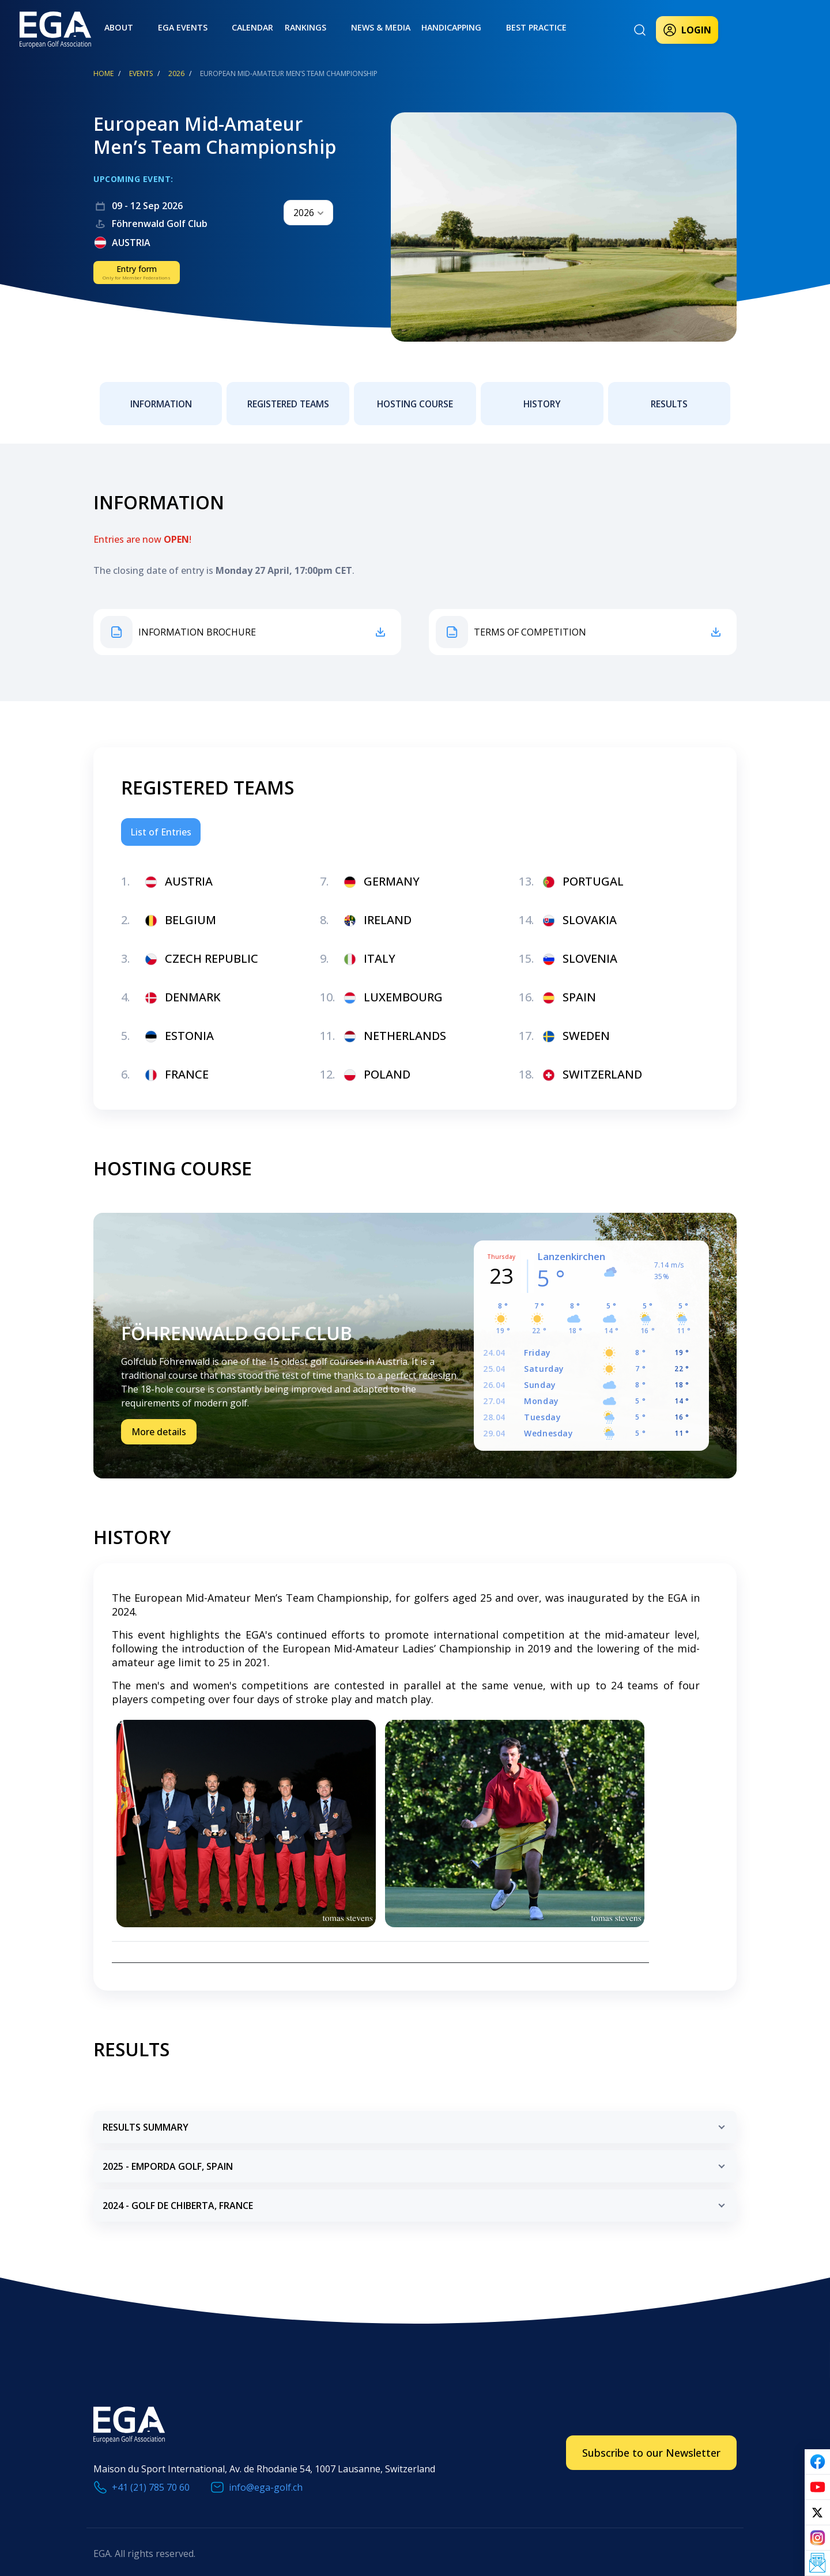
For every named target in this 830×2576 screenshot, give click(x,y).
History (542, 397)
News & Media (326, 27)
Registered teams (288, 397)
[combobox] (308, 212)
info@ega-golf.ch (266, 2475)
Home (103, 73)
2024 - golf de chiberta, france (416, 2198)
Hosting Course (415, 397)
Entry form (137, 272)
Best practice (466, 27)
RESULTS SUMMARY (416, 2120)
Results (669, 397)
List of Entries (160, 820)
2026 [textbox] (303, 212)
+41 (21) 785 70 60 (151, 2475)
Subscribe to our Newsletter (651, 2441)
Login (687, 30)
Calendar (218, 27)
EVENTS (141, 73)
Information (161, 397)
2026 (176, 73)
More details (158, 1426)
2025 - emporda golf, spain (416, 2159)
